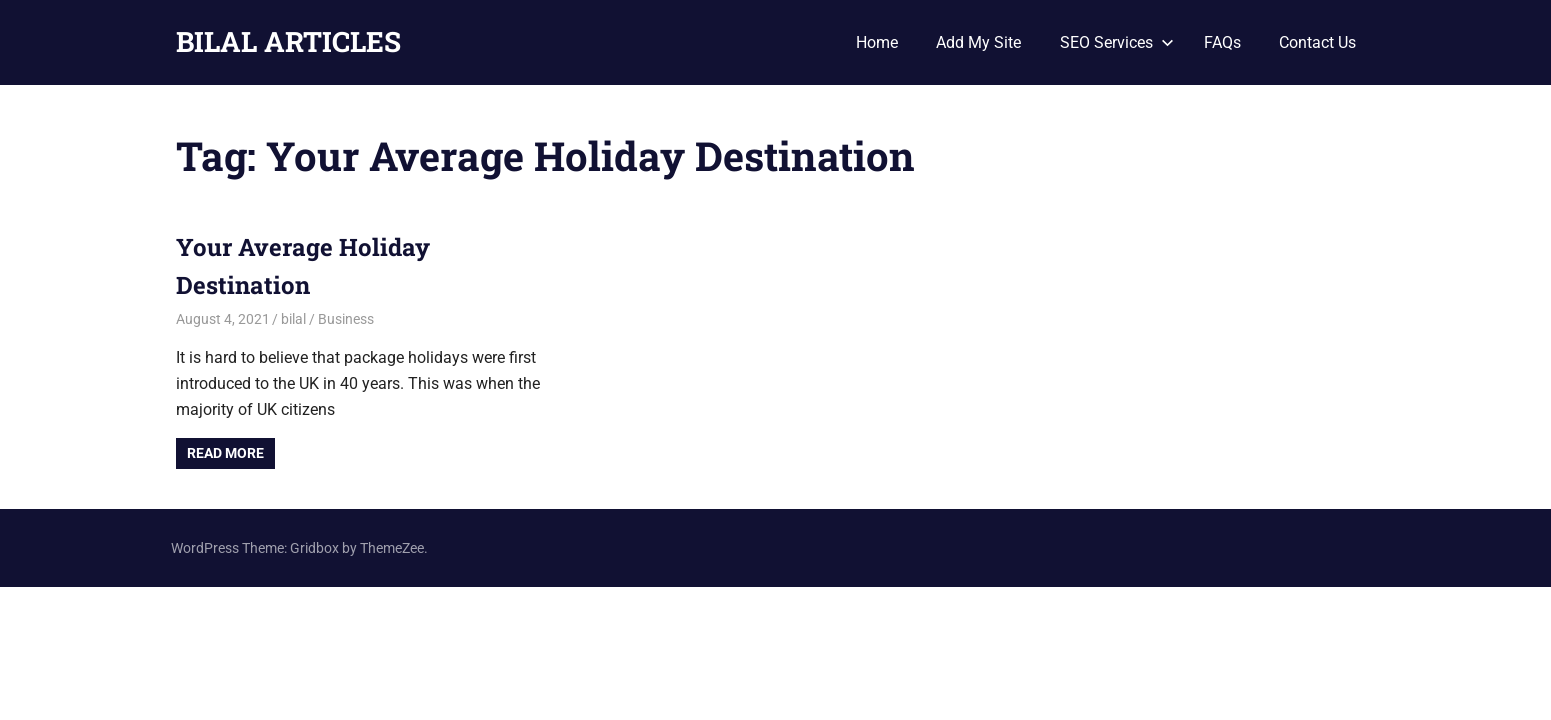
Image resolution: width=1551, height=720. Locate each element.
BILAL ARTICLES (288, 41)
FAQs (1222, 42)
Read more (225, 453)
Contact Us (1317, 42)
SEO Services (1117, 42)
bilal (293, 319)
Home (877, 42)
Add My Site (978, 42)
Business (346, 319)
